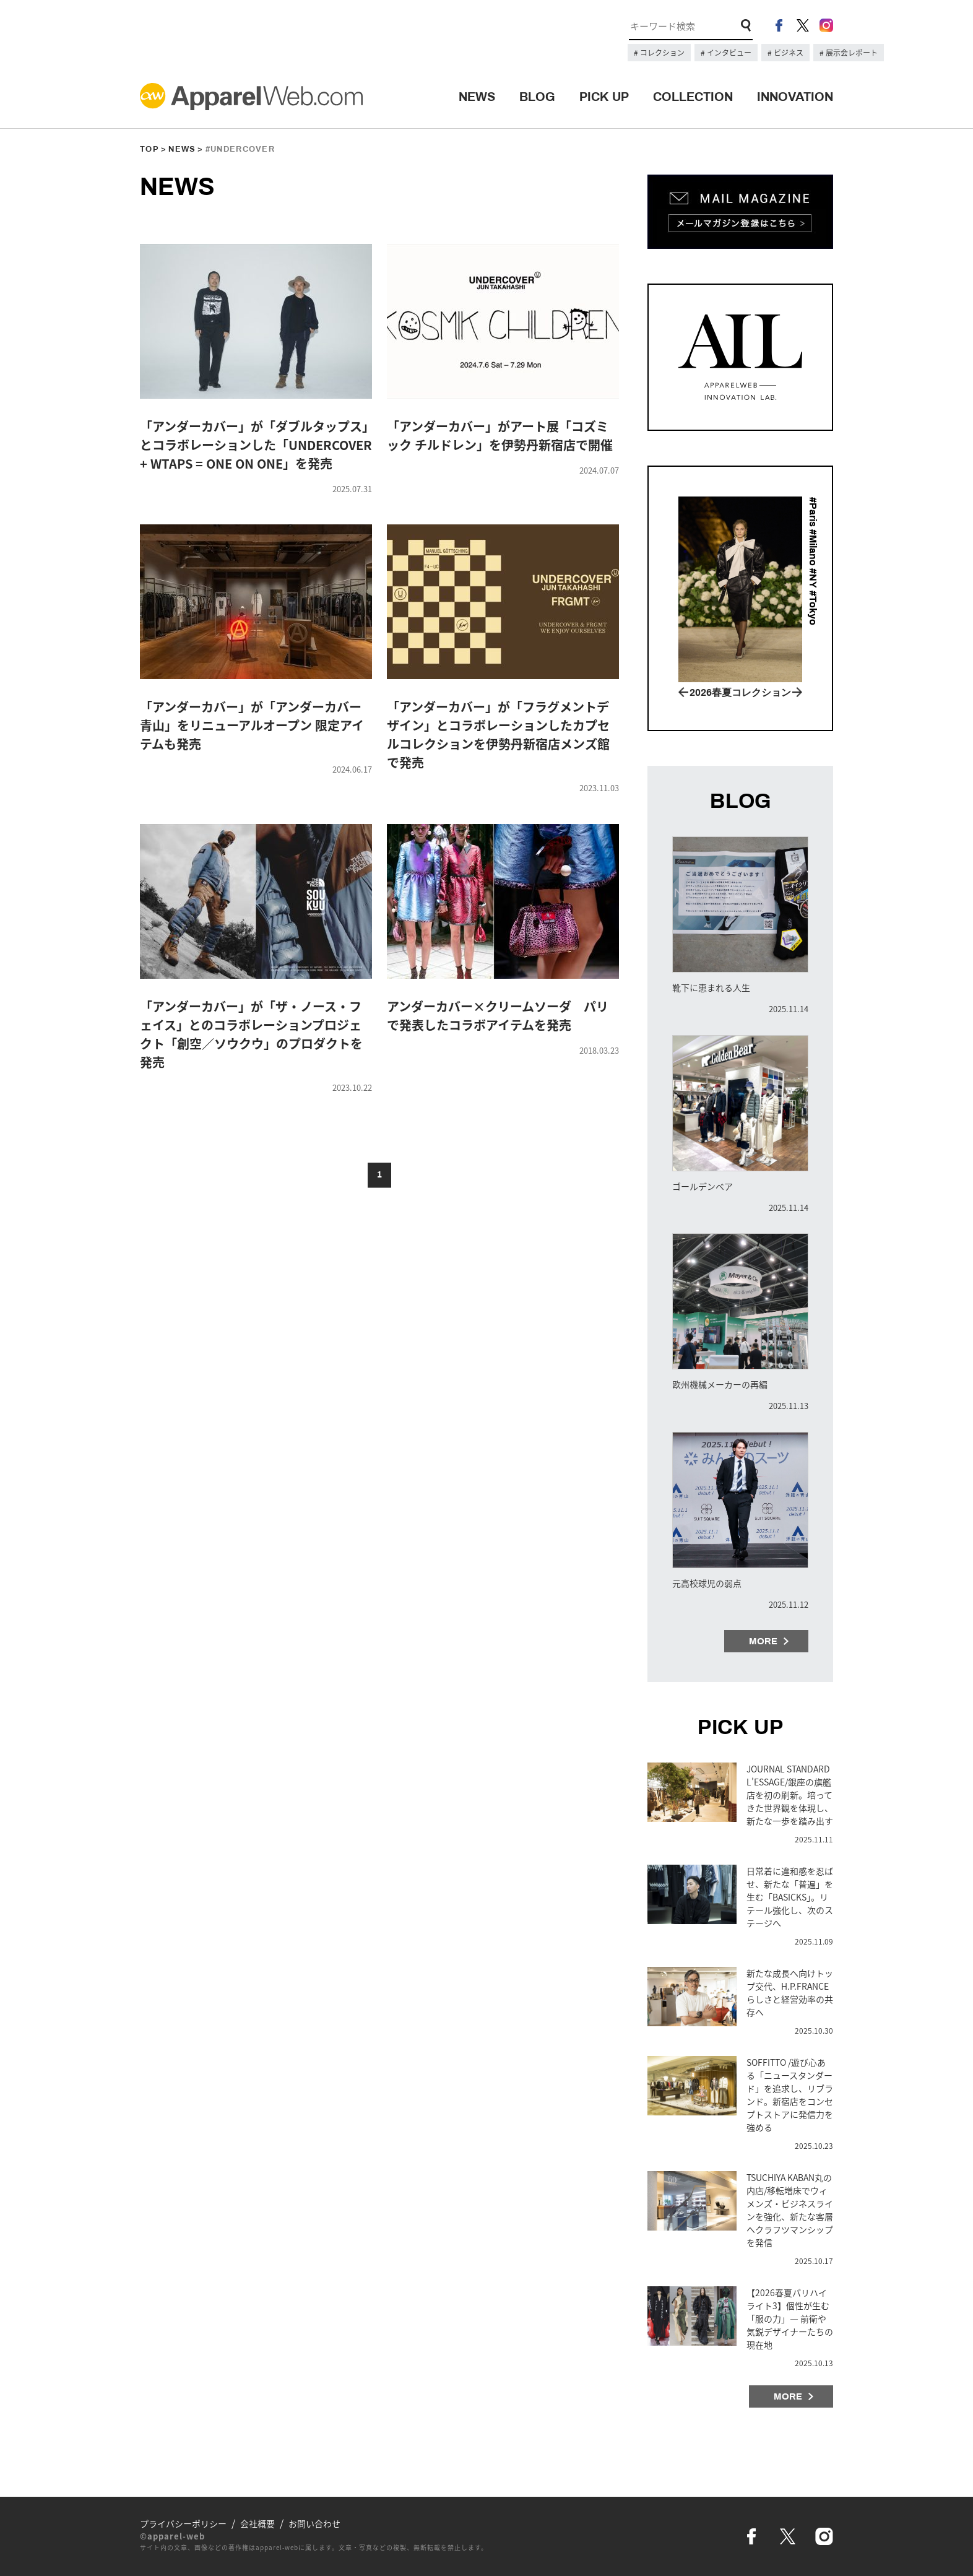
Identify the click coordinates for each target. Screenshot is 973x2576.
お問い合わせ (314, 2523)
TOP (149, 149)
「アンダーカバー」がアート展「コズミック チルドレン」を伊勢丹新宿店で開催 (500, 435)
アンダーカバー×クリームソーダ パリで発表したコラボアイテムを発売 (497, 1015)
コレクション (661, 52)
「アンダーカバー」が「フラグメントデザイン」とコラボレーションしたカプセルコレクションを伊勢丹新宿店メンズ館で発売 (498, 734)
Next (797, 692)
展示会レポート (851, 52)
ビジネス (787, 52)
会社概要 (257, 2523)
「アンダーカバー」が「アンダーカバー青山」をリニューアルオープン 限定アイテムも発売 (252, 725)
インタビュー (728, 52)
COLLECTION (693, 96)
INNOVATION (795, 96)
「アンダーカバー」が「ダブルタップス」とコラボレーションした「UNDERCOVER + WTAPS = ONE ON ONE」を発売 (256, 444)
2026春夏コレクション (740, 692)
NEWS (477, 96)
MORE (763, 1641)
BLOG (537, 96)
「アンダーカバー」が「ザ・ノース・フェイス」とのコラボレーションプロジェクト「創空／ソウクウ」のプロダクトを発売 (251, 1034)
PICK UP (604, 96)
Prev (683, 692)
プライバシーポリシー (183, 2523)
